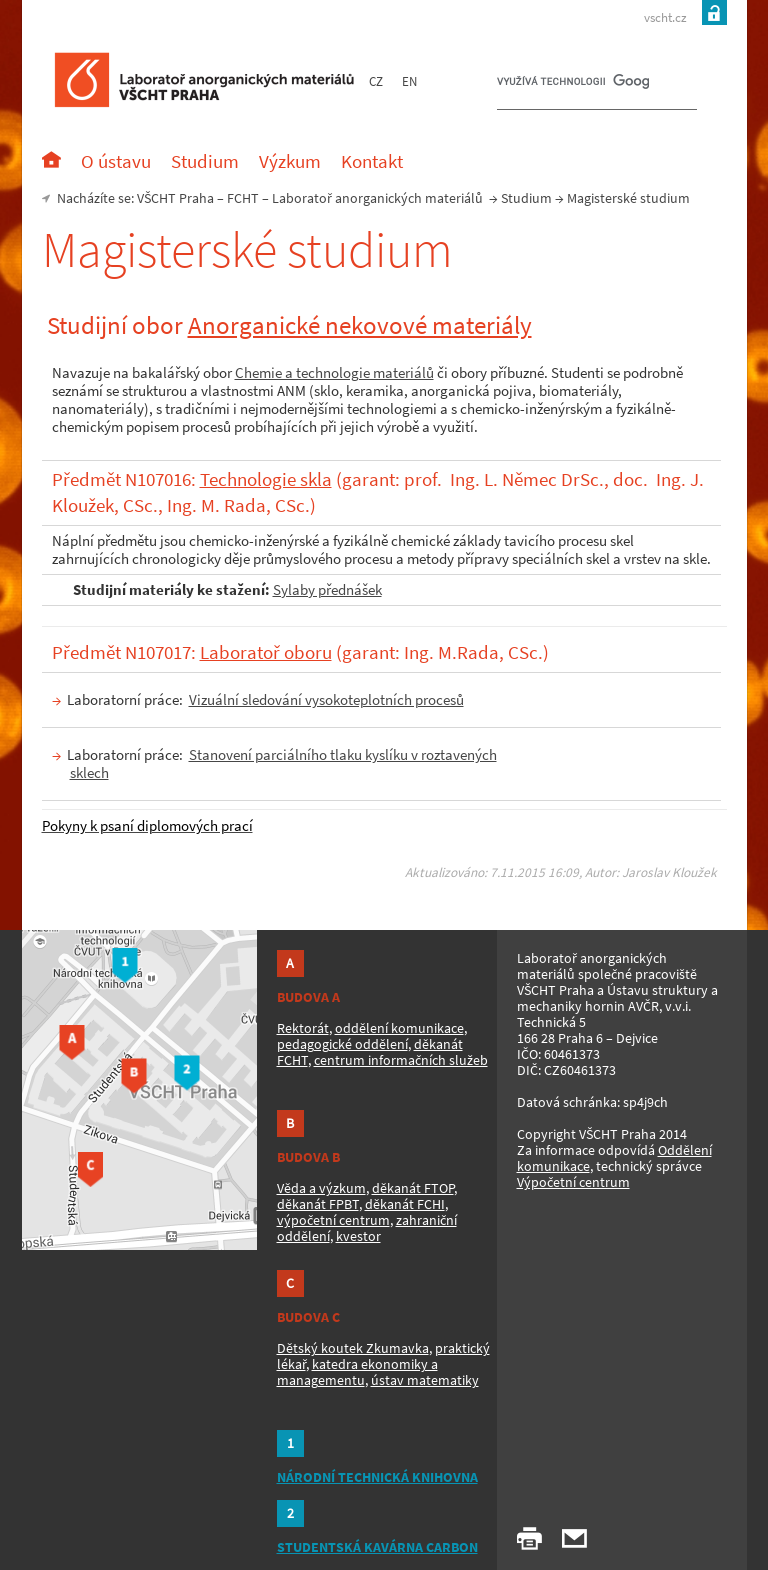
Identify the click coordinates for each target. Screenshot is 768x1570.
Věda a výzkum (321, 1188)
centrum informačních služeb (401, 1060)
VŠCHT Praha (175, 198)
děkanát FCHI (405, 1204)
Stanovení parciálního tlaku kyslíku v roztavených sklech (283, 763)
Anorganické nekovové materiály (360, 325)
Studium (526, 198)
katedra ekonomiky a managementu (357, 1372)
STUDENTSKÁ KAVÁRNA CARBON (377, 1547)
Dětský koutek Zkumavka (353, 1348)
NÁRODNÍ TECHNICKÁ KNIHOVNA (377, 1477)
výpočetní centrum (333, 1220)
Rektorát (303, 1028)
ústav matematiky (425, 1380)
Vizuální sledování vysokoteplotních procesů (326, 699)
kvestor (358, 1236)
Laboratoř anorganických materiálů (377, 198)
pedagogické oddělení (342, 1044)
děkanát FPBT (318, 1204)
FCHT (243, 198)
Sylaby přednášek (327, 589)
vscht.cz (665, 17)
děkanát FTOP (413, 1188)
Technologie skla (266, 479)
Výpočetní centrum (573, 1182)
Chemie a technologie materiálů (334, 372)
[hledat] (573, 86)
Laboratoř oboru (266, 652)
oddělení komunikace (399, 1028)
